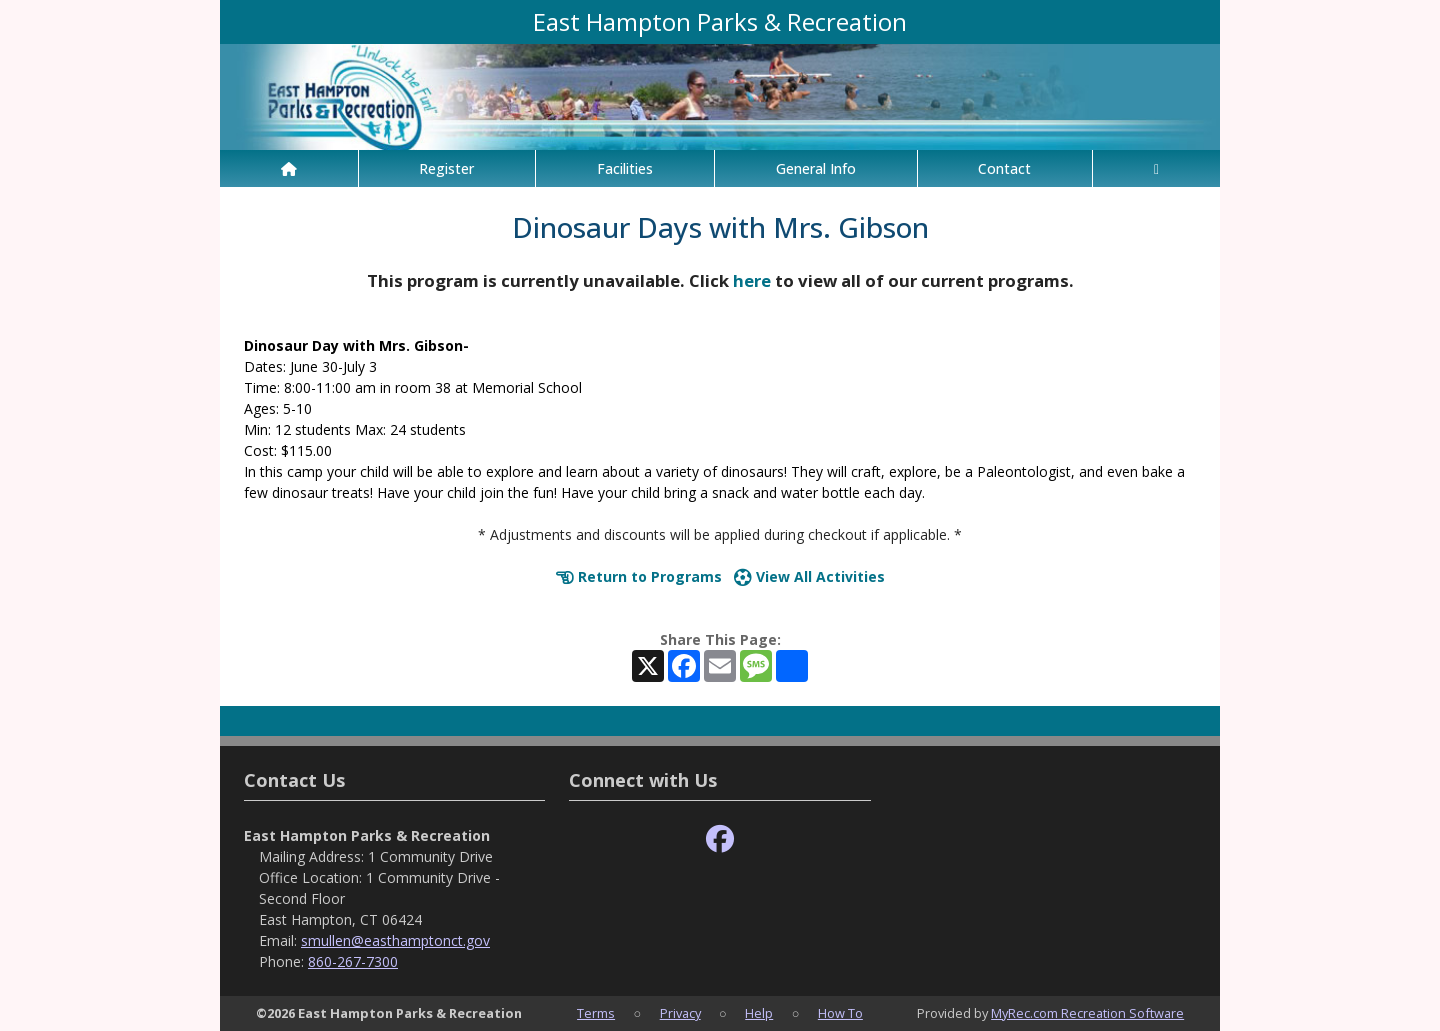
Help (759, 1013)
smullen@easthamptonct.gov (395, 940)
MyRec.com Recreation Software (1087, 1013)
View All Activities (809, 576)
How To (840, 1013)
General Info (816, 168)
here (752, 280)
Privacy (680, 1013)
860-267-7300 (353, 961)
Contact (1004, 168)
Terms (596, 1013)
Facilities (625, 168)
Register (446, 168)
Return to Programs (639, 576)
